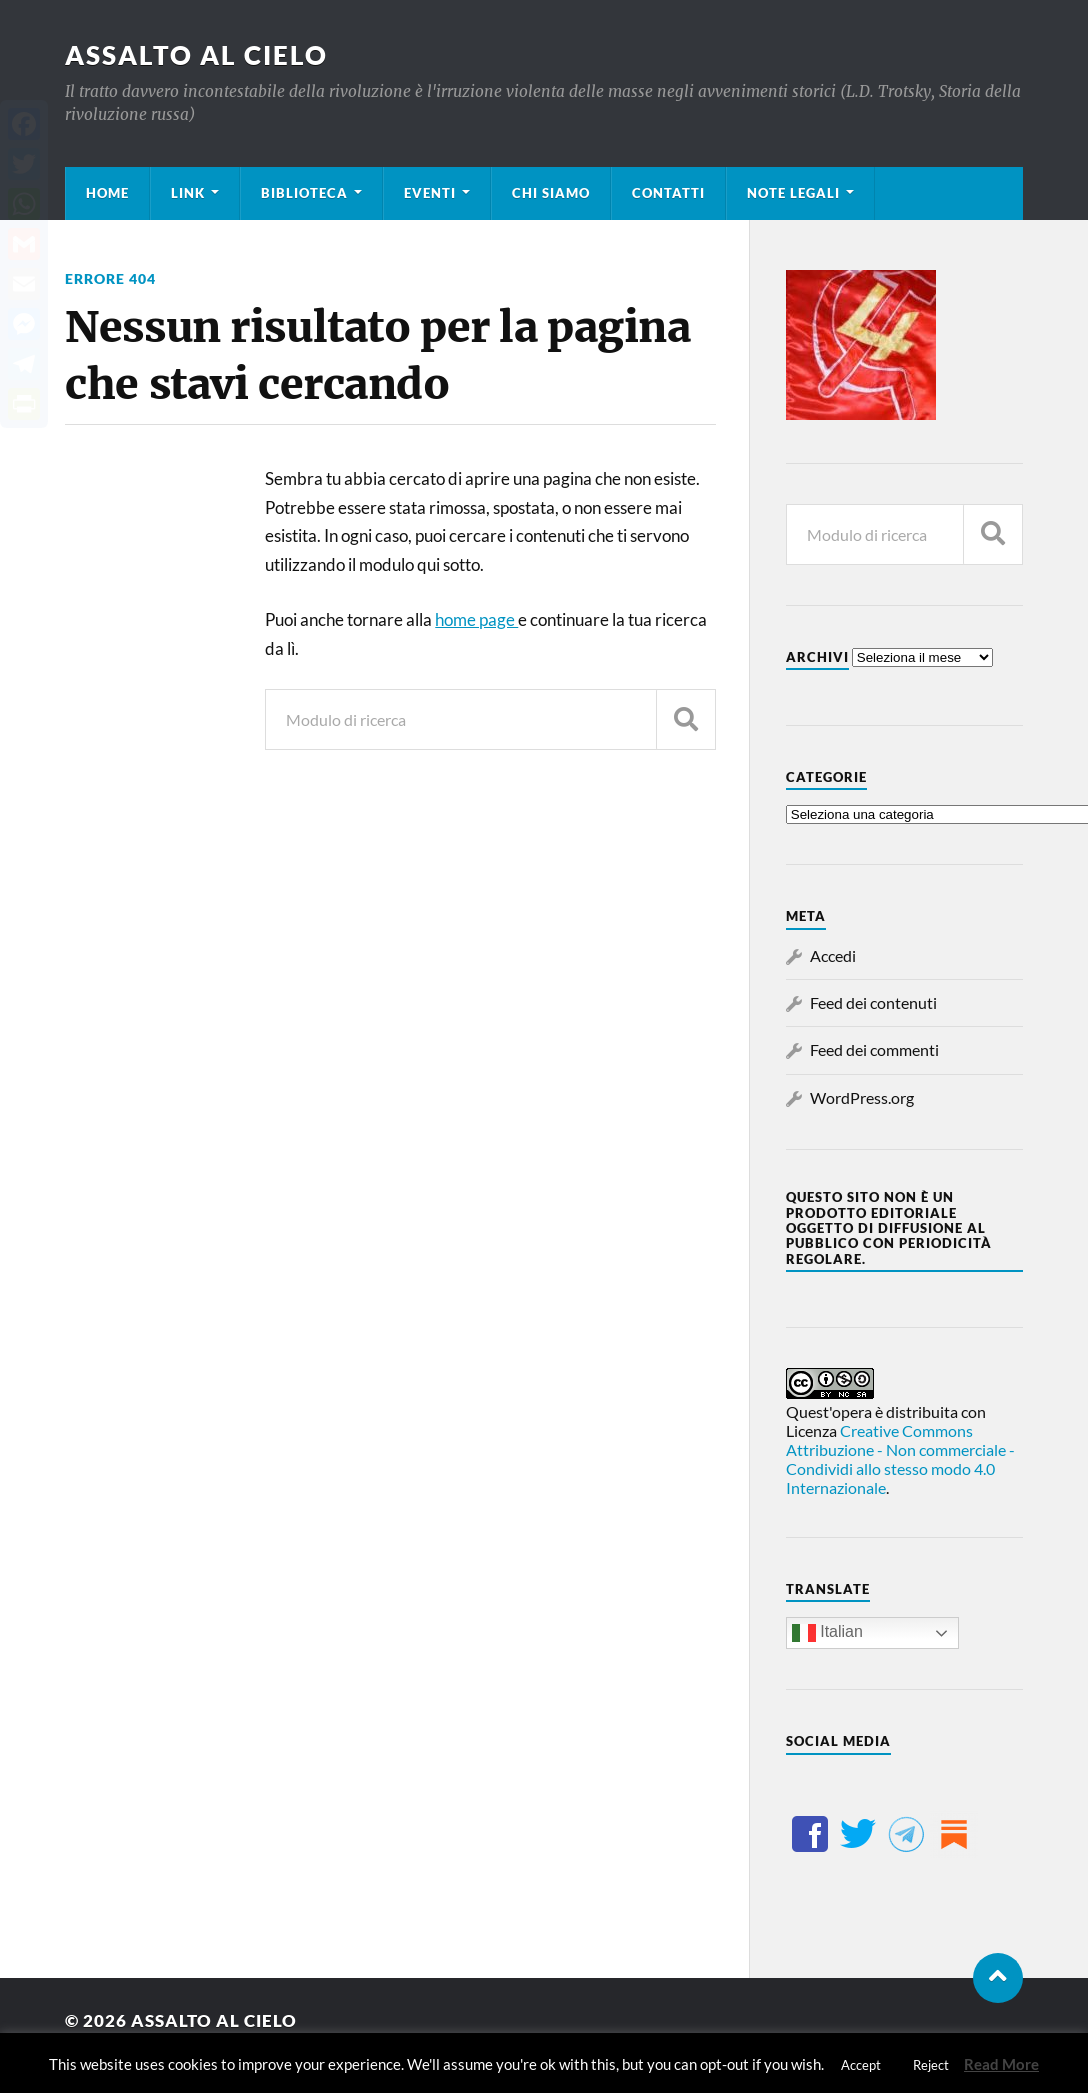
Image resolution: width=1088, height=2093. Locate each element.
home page (476, 619)
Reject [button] (931, 2065)
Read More (1001, 2064)
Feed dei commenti (874, 1049)
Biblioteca (304, 193)
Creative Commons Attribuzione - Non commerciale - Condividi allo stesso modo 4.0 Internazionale (900, 1459)
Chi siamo (551, 193)
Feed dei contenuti (873, 1002)
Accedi (833, 955)
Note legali (793, 193)
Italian (827, 1633)
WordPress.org (862, 1097)
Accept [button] (861, 2065)
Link (188, 193)
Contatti (668, 193)
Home (107, 193)
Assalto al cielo (196, 55)
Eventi (430, 193)
